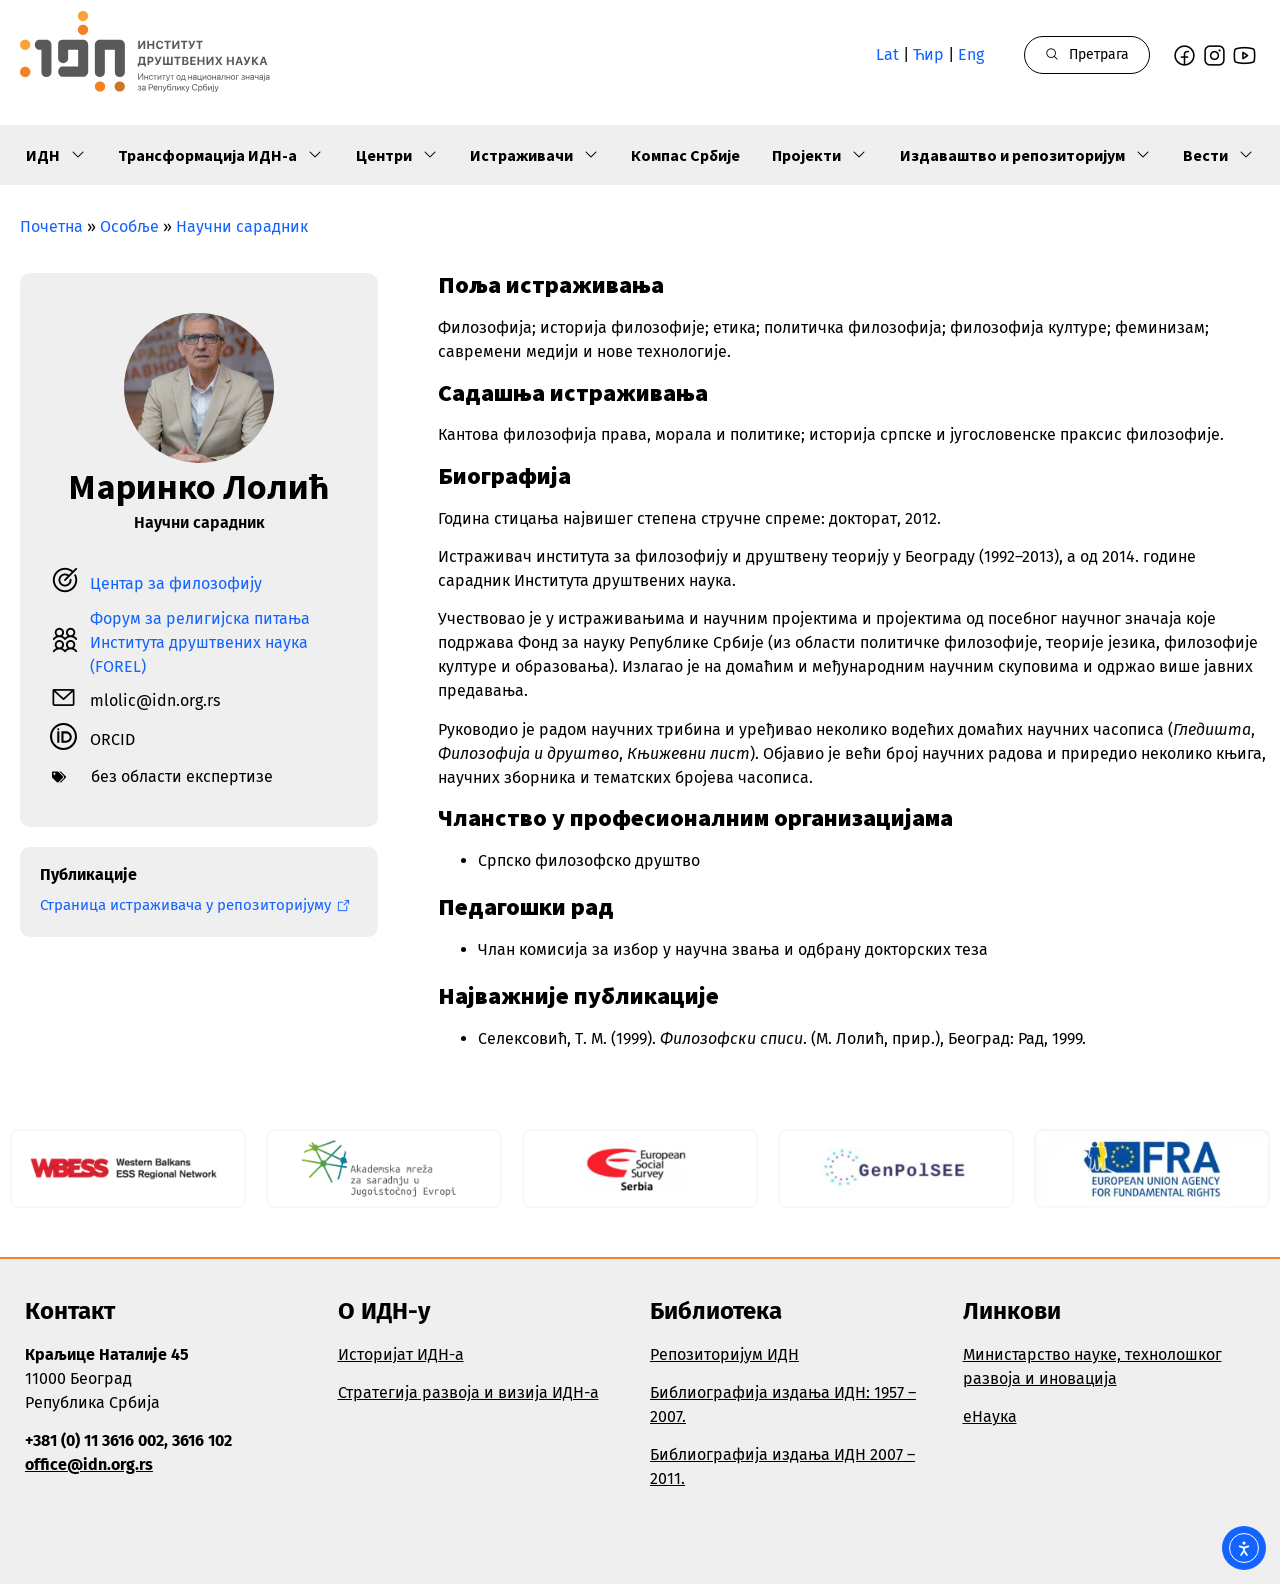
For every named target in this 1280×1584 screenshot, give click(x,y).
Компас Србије (685, 155)
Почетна (51, 226)
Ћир (928, 54)
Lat (887, 54)
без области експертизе (182, 776)
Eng (971, 54)
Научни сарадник (242, 226)
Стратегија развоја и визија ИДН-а (468, 1392)
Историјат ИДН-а (401, 1354)
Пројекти (819, 155)
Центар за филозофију (176, 583)
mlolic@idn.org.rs (155, 700)
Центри (397, 155)
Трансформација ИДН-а (220, 155)
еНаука (990, 1416)
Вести (1218, 155)
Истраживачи (534, 155)
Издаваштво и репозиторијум (1025, 155)
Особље (129, 226)
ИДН (56, 155)
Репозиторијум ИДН (724, 1354)
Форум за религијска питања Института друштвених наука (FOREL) (200, 642)
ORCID (112, 739)
